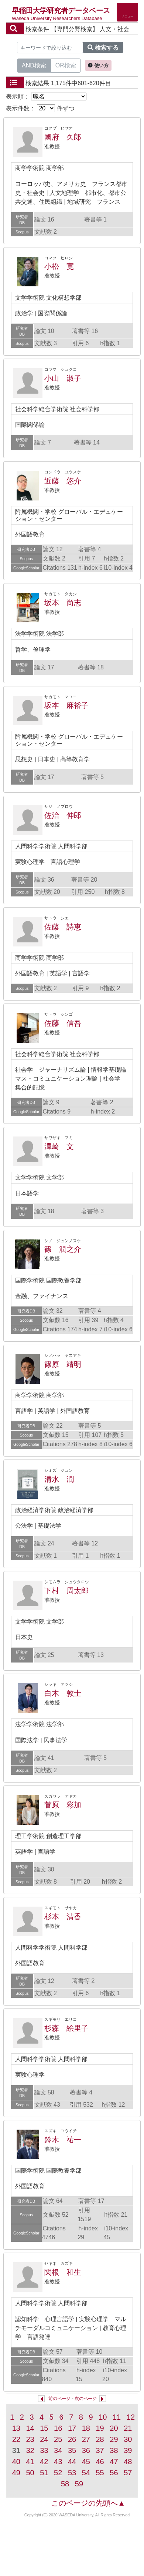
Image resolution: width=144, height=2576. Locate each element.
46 (100, 2461)
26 (72, 2439)
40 (16, 2461)
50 (30, 2473)
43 (58, 2461)
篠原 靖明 (62, 1364)
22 (16, 2439)
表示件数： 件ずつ (40, 108)
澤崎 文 (59, 1146)
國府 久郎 (62, 137)
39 (128, 2450)
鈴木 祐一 (62, 2140)
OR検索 (65, 65)
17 (72, 2428)
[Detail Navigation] (127, 12)
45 (86, 2461)
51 (44, 2473)
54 (86, 2473)
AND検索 (34, 65)
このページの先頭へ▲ (88, 2503)
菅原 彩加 (62, 1805)
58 (65, 2484)
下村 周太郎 (66, 1591)
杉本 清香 (62, 1917)
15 (44, 2428)
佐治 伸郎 (62, 815)
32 (30, 2450)
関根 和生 (62, 2272)
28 (100, 2439)
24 (44, 2439)
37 (100, 2450)
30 (128, 2439)
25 (58, 2439)
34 (58, 2450)
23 (30, 2439)
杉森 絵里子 (66, 2028)
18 (86, 2428)
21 (128, 2428)
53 (72, 2473)
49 (16, 2473)
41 (30, 2461)
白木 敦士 (62, 1693)
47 (114, 2461)
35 (72, 2450)
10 (103, 2417)
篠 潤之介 (62, 1249)
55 (100, 2473)
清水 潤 (59, 1479)
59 (79, 2484)
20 (114, 2428)
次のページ (86, 2398)
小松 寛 (59, 266)
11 (117, 2417)
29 (114, 2439)
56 (114, 2473)
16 (58, 2428)
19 (100, 2428)
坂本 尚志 (62, 603)
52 (58, 2473)
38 (114, 2450)
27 (86, 2439)
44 (72, 2461)
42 (44, 2461)
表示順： (46, 96)
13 (16, 2428)
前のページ (59, 2398)
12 (131, 2417)
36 (86, 2450)
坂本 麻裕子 (66, 705)
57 (128, 2473)
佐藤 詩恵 (62, 927)
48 (128, 2461)
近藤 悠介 (62, 481)
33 (44, 2450)
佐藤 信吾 (62, 1023)
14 (30, 2428)
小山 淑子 (62, 378)
